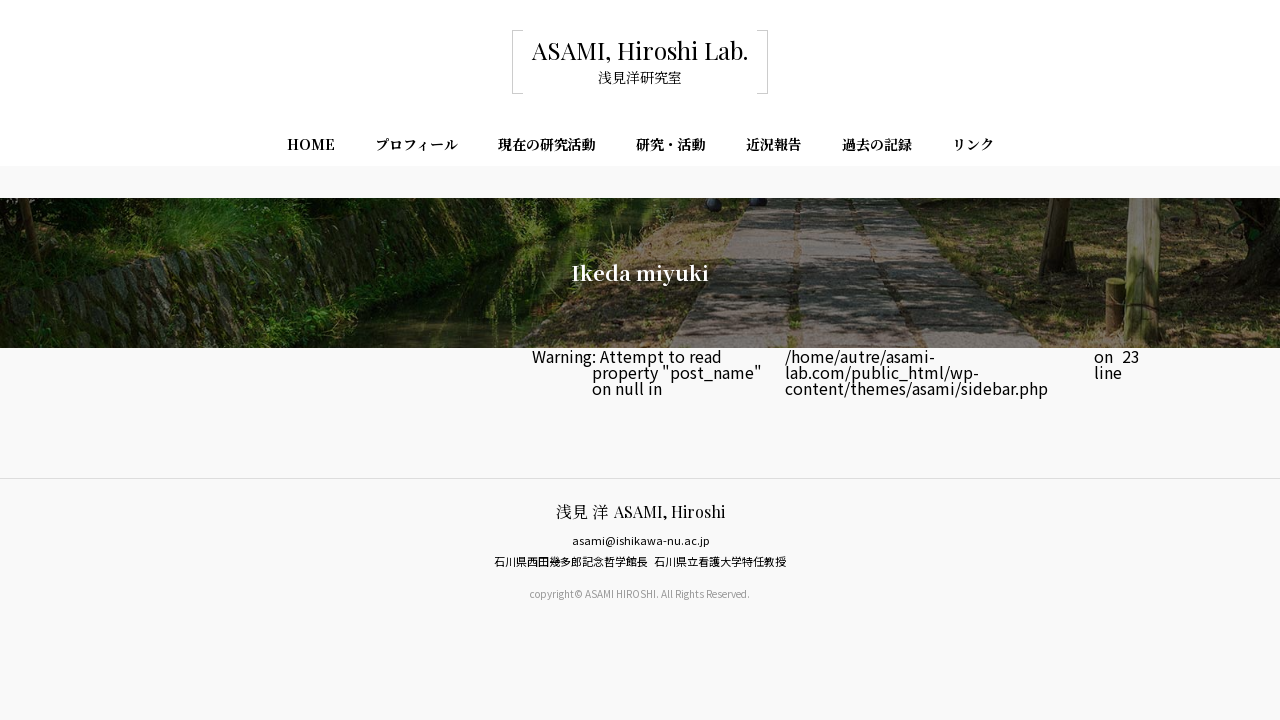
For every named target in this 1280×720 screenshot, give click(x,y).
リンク (973, 144)
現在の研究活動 (547, 144)
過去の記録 (877, 144)
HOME (311, 144)
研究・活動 (671, 144)
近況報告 (774, 144)
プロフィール (416, 144)
